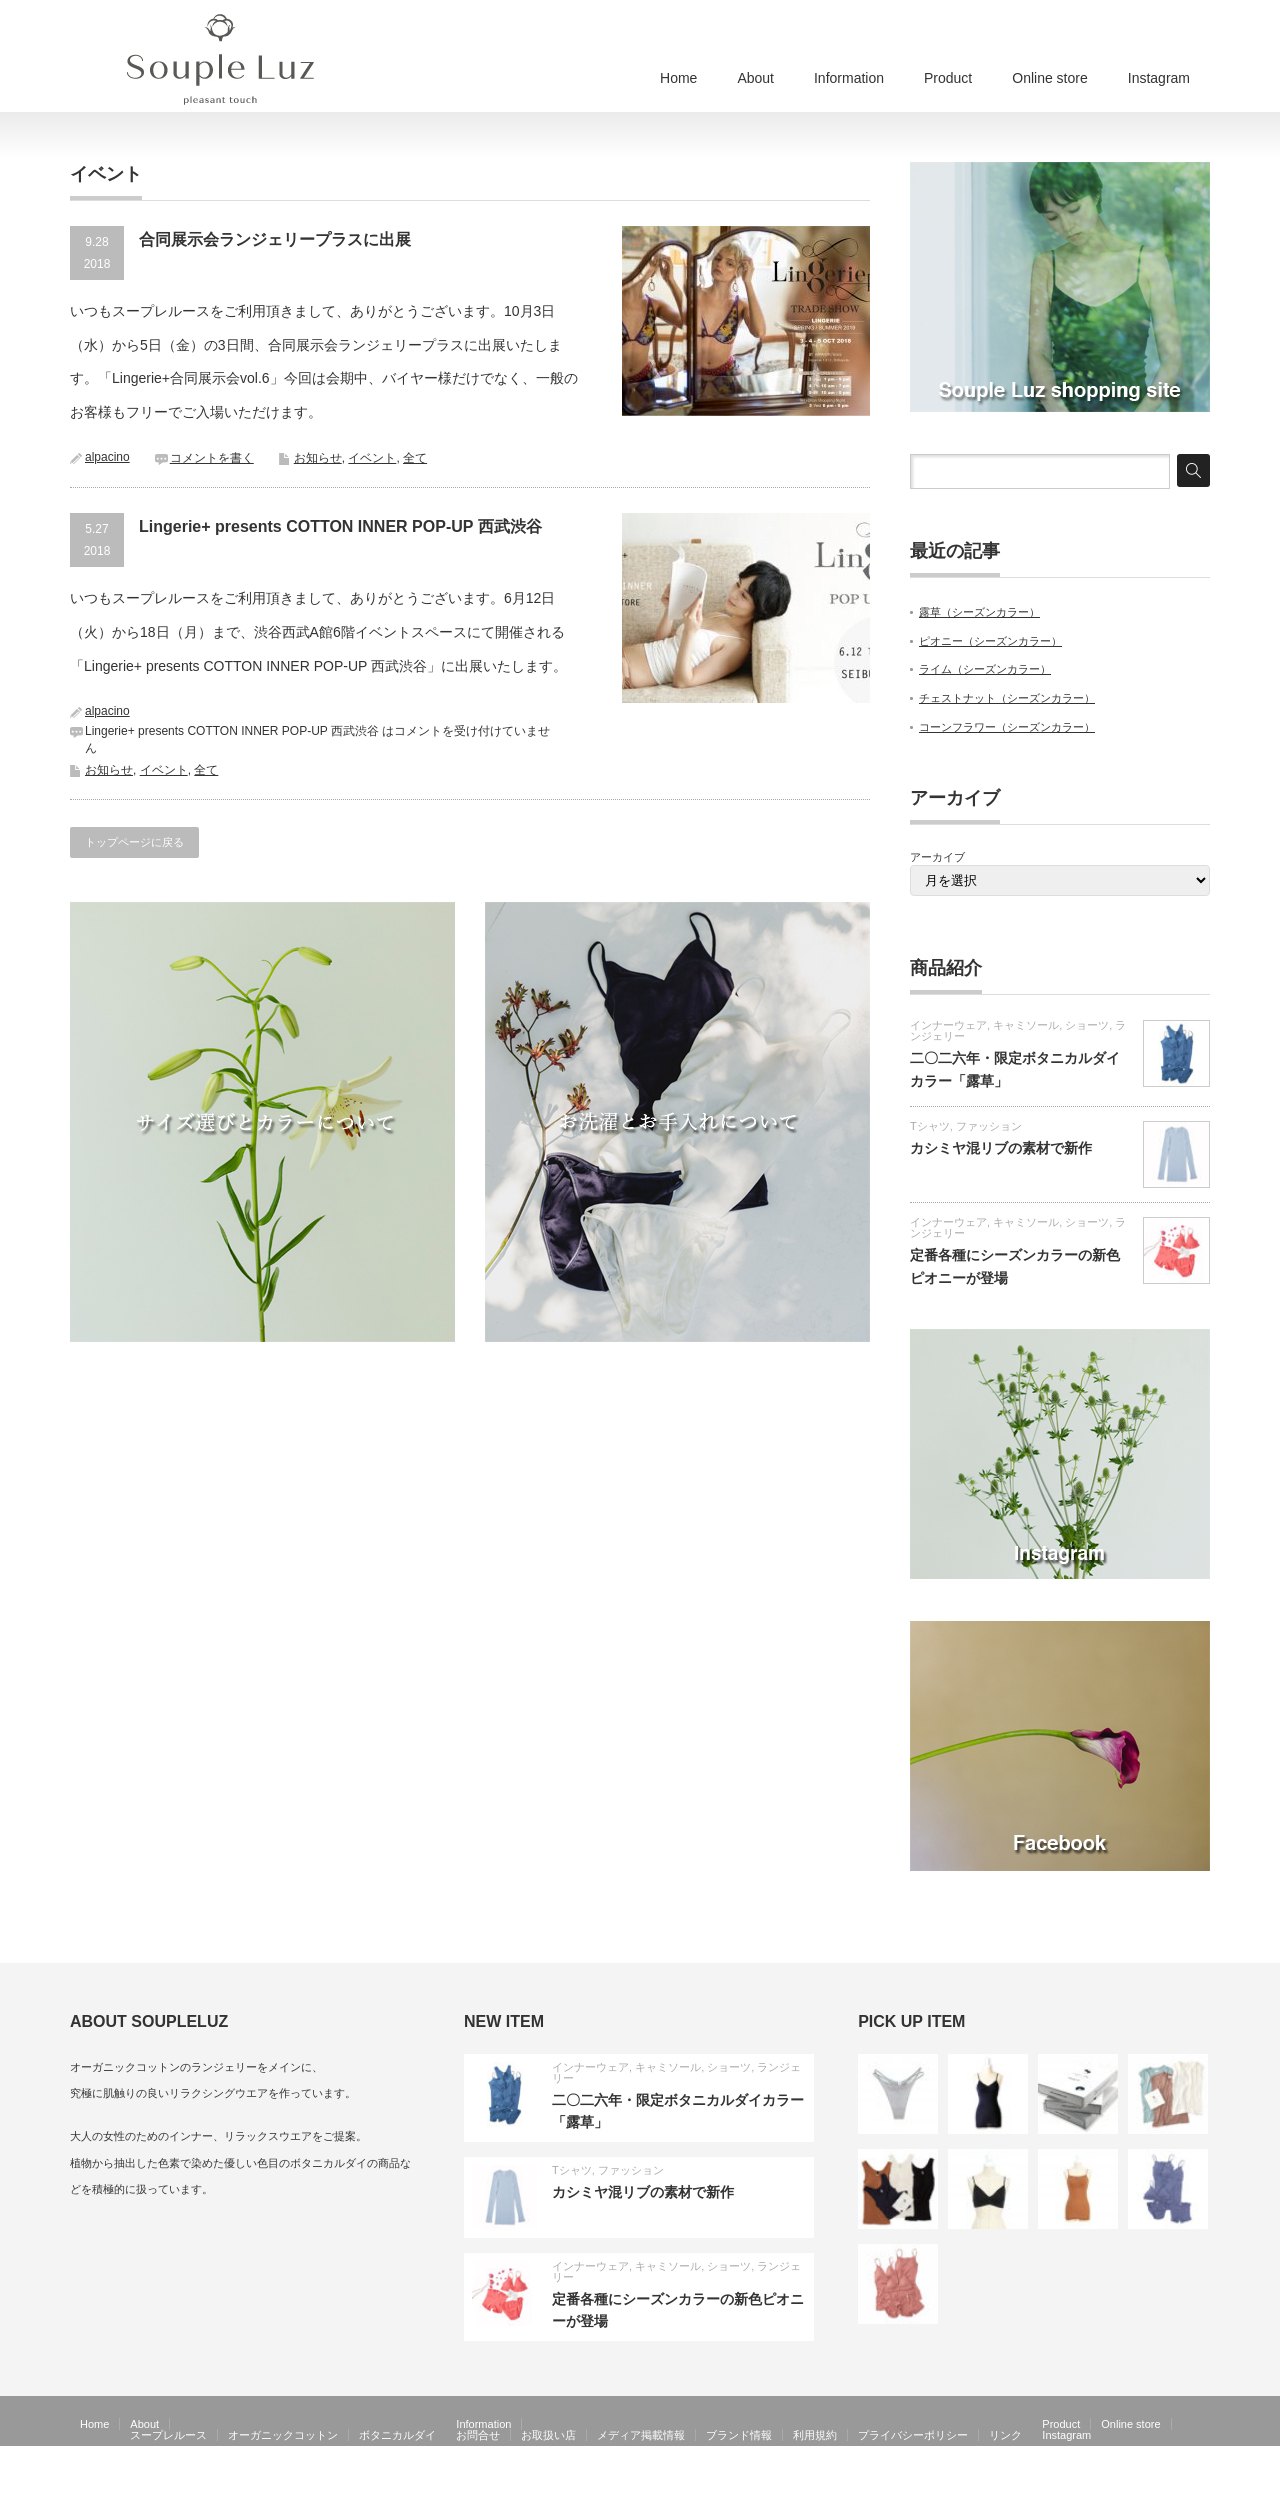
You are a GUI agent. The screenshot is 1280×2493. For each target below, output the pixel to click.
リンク (1005, 2435)
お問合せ (478, 2435)
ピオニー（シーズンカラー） (990, 641)
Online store (1049, 78)
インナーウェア (948, 1025)
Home (678, 78)
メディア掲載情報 (641, 2435)
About (755, 78)
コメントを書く (212, 458)
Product (948, 78)
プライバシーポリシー (913, 2435)
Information (849, 78)
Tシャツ (930, 1126)
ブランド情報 (739, 2435)
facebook (1198, 2479)
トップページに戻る (134, 842)
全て (415, 458)
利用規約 (815, 2435)
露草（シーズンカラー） (979, 612)
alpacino (107, 457)
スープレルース (168, 2435)
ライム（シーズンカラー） (985, 669)
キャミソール (1026, 1025)
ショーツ (1087, 1025)
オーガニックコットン (283, 2435)
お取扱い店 (548, 2435)
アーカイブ (937, 857)
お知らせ (318, 458)
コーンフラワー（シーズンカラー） (1007, 727)
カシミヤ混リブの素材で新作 (1001, 1148)
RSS (1169, 2479)
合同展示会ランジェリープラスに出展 (275, 239)
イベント (372, 458)
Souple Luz (1107, 2479)
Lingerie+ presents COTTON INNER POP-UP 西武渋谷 (340, 526)
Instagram (1159, 78)
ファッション (989, 1126)
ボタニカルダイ (397, 2435)
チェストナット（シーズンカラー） (1007, 698)
